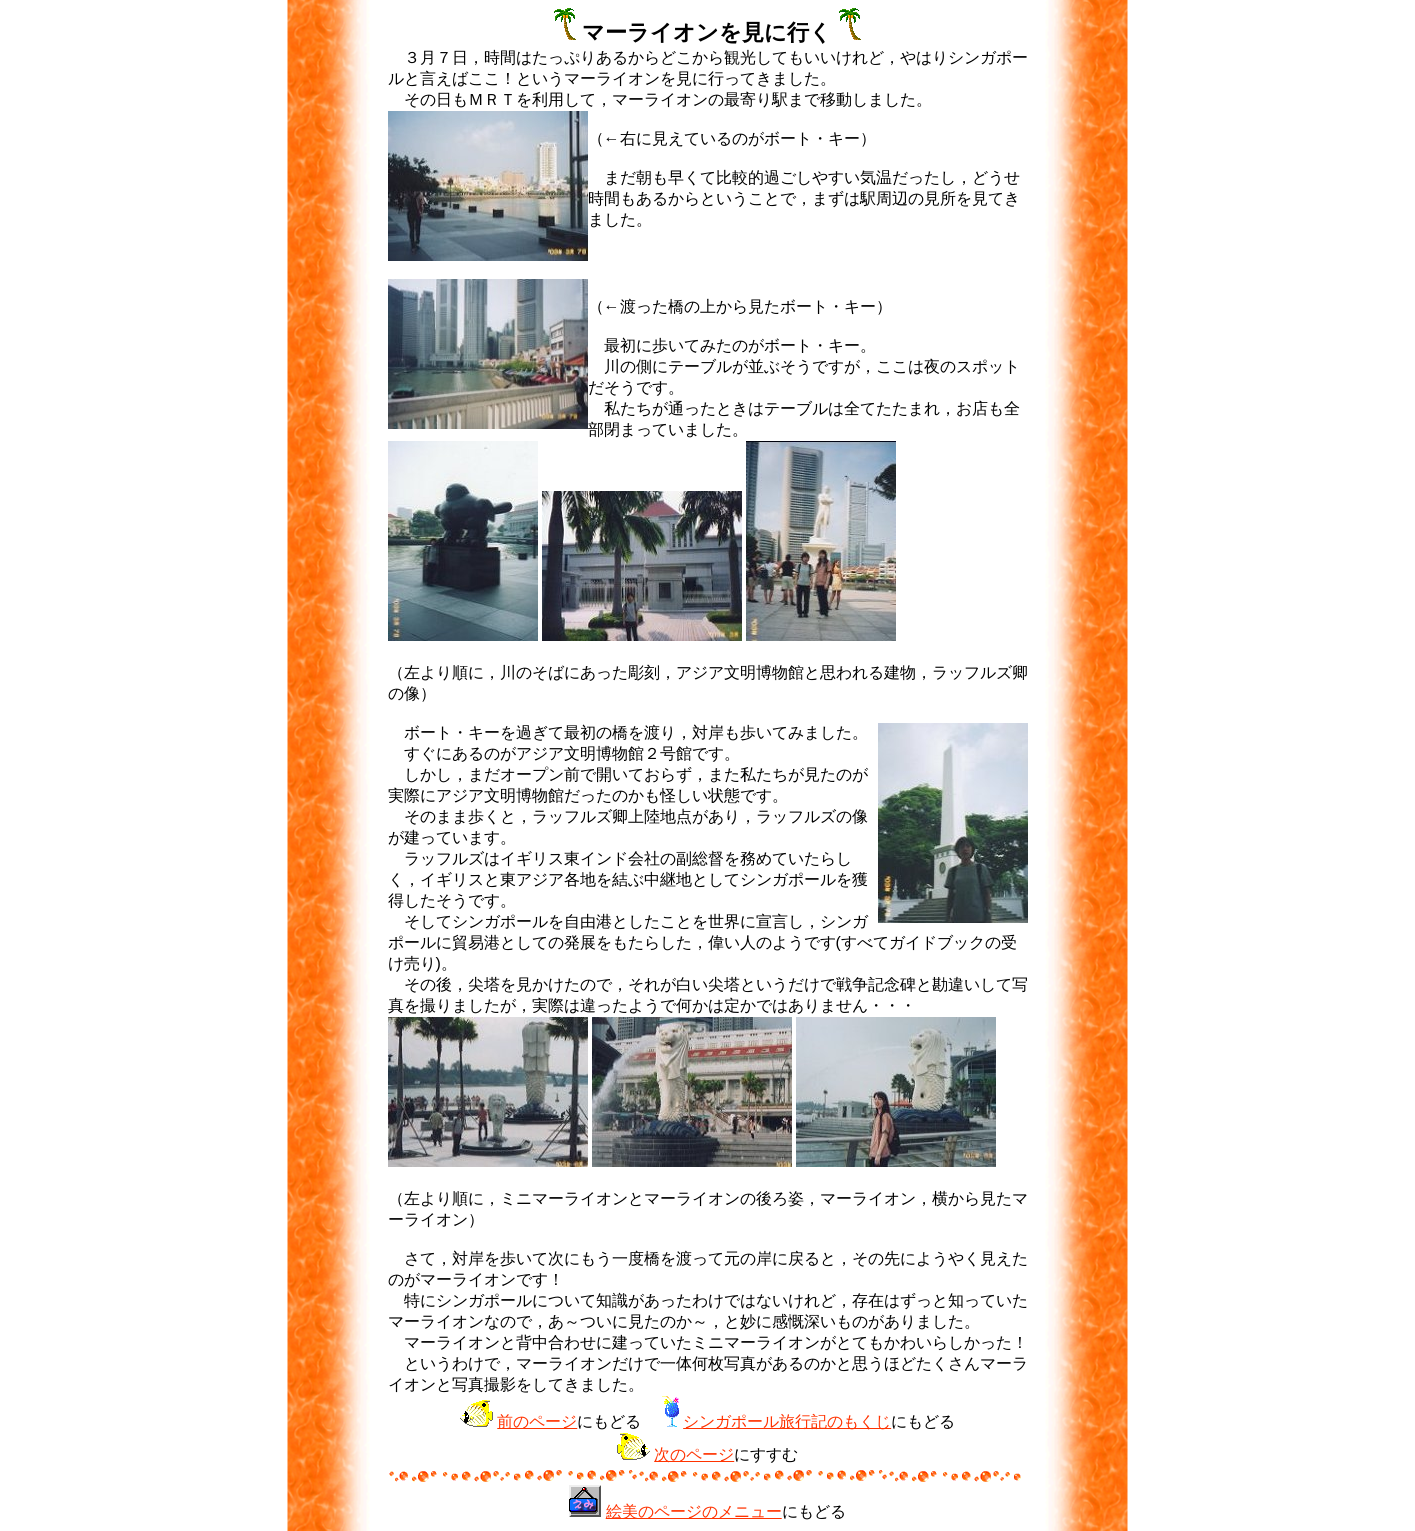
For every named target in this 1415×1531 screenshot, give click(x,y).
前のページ (537, 1421)
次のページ (694, 1454)
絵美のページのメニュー (694, 1511)
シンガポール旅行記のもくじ (787, 1421)
